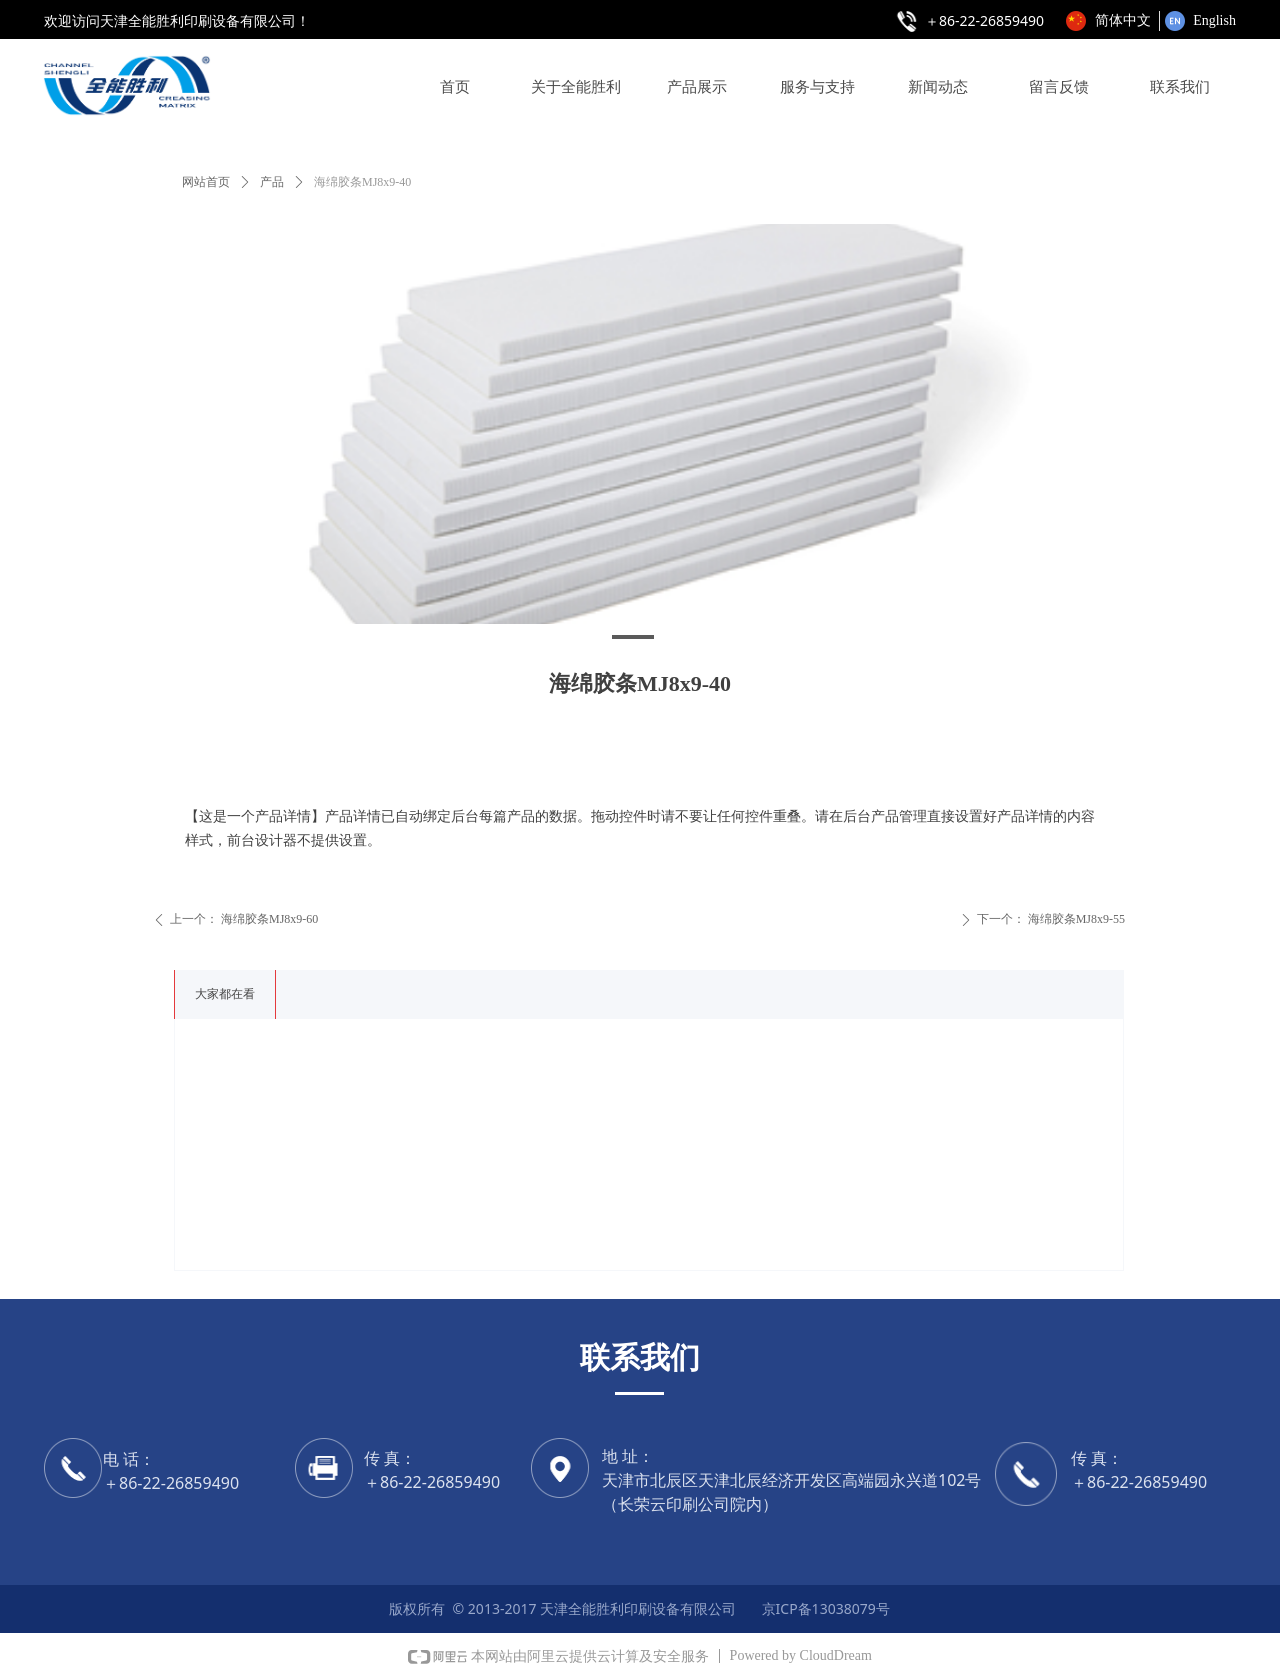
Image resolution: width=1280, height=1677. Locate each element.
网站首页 (206, 182)
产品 (272, 182)
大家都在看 (225, 994)
